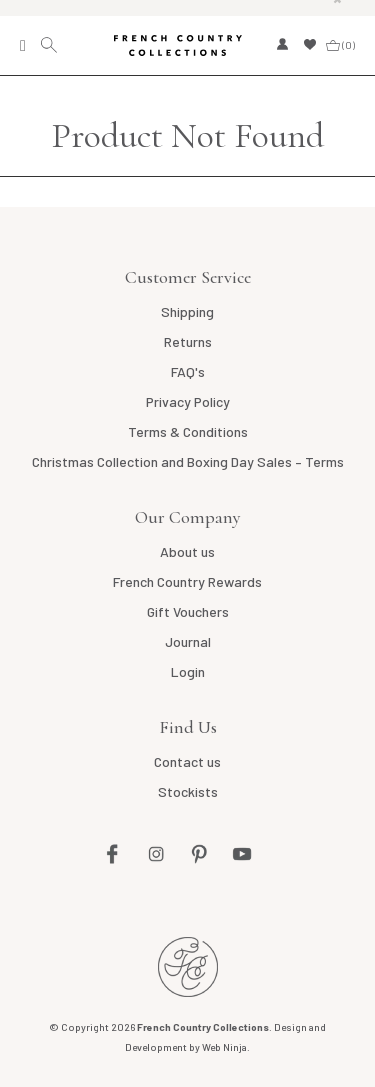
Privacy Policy (188, 401)
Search (51, 45)
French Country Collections (178, 46)
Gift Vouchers (188, 611)
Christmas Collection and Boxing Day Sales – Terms (188, 461)
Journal (188, 641)
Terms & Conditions (188, 431)
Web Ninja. (226, 1047)
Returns (188, 341)
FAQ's (188, 371)
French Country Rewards (187, 581)
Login (188, 671)
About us (187, 551)
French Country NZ (188, 967)
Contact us (187, 761)
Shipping (187, 311)
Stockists (188, 791)
